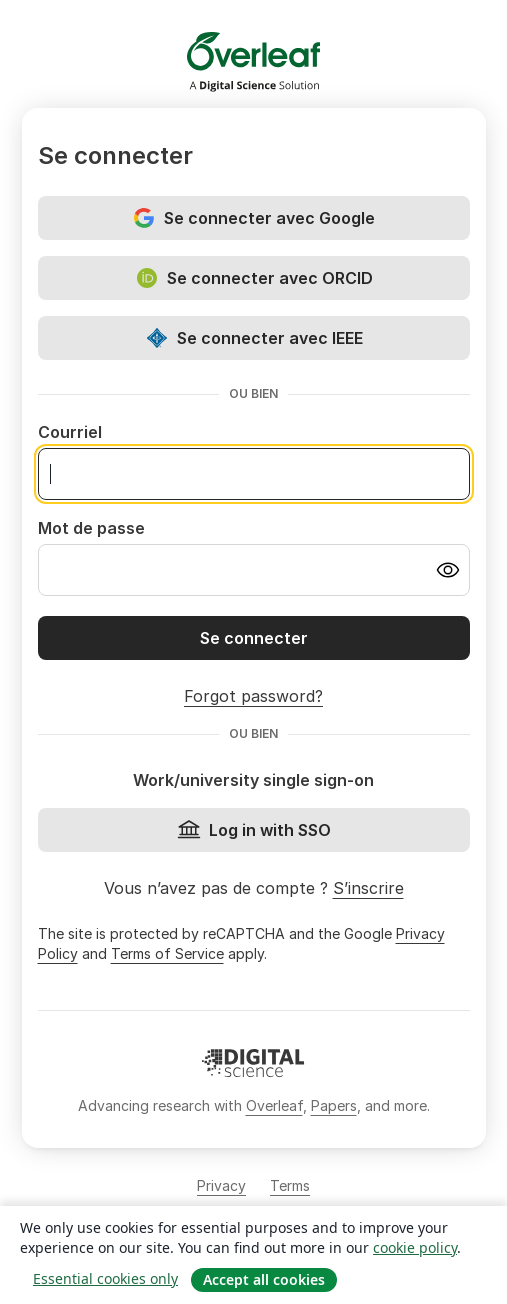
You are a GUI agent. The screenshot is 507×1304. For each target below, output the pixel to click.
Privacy (221, 1185)
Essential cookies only (105, 1278)
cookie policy (415, 1247)
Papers (334, 1105)
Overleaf (274, 1105)
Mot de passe (91, 528)
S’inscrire (368, 888)
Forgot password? (253, 696)
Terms (290, 1185)
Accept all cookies (264, 1279)
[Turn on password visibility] (448, 570)
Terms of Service (167, 953)
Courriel (70, 432)
